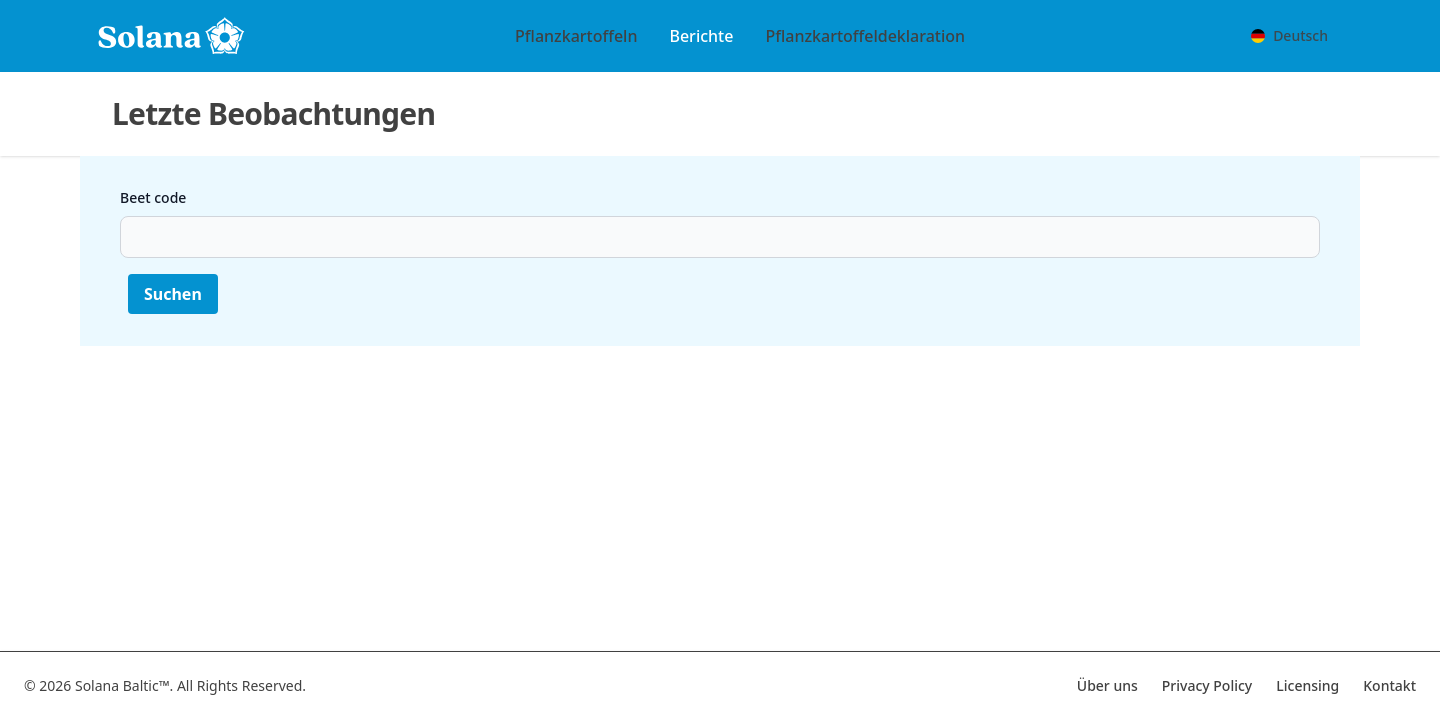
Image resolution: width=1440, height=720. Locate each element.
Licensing (1307, 685)
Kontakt (1389, 685)
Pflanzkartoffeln (576, 36)
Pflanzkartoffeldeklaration (865, 36)
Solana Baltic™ (122, 685)
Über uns (1107, 685)
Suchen (173, 294)
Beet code (153, 197)
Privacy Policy (1207, 685)
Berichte (701, 36)
